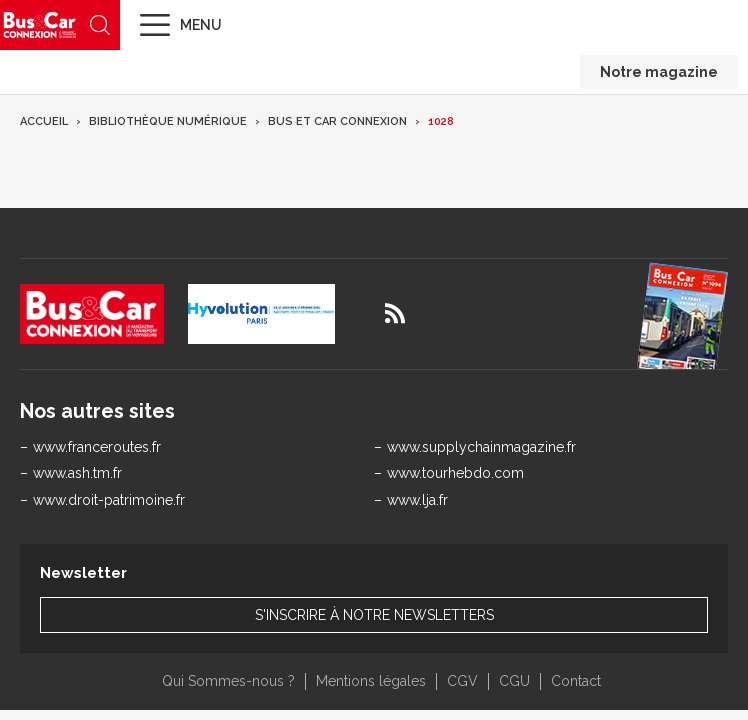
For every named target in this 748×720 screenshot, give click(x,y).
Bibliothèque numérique (168, 121)
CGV (462, 681)
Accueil (44, 121)
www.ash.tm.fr (77, 473)
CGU (514, 681)
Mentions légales (371, 681)
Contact (576, 681)
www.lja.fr (417, 500)
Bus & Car (40, 24)
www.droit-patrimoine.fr (109, 500)
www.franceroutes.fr (97, 447)
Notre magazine (659, 72)
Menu (201, 25)
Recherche (100, 25)
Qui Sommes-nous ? (228, 681)
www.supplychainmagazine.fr (481, 447)
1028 (441, 121)
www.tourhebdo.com (455, 473)
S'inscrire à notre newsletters (374, 615)
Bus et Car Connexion (337, 121)
